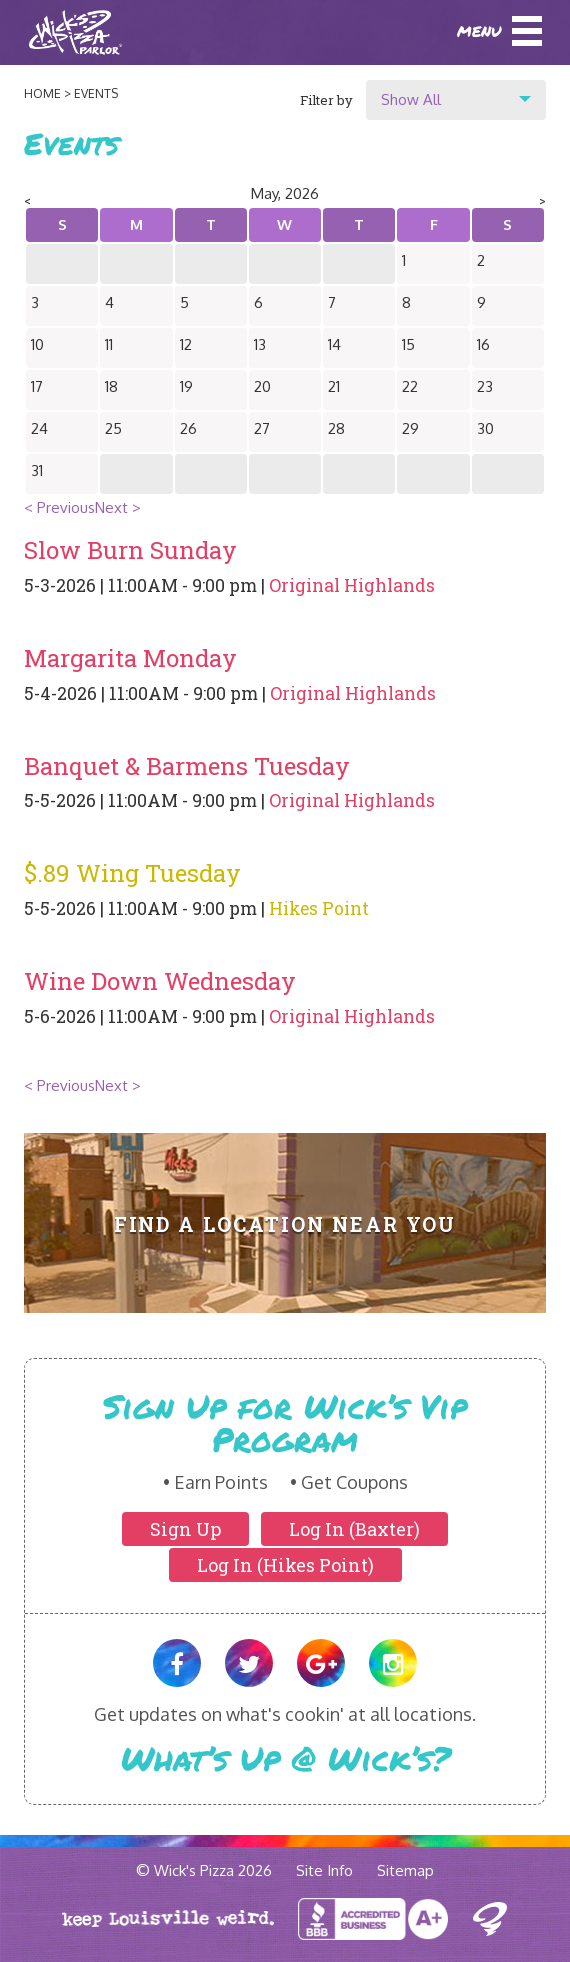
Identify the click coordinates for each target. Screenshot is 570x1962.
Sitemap (405, 1870)
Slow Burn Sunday (130, 550)
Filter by (326, 100)
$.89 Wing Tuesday (132, 873)
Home (42, 93)
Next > (118, 507)
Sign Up (185, 1529)
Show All (411, 99)
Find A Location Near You (285, 1224)
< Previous (59, 507)
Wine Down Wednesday (160, 981)
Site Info (324, 1870)
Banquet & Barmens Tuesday (187, 766)
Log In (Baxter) (354, 1529)
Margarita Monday (130, 658)
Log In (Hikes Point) (285, 1565)
